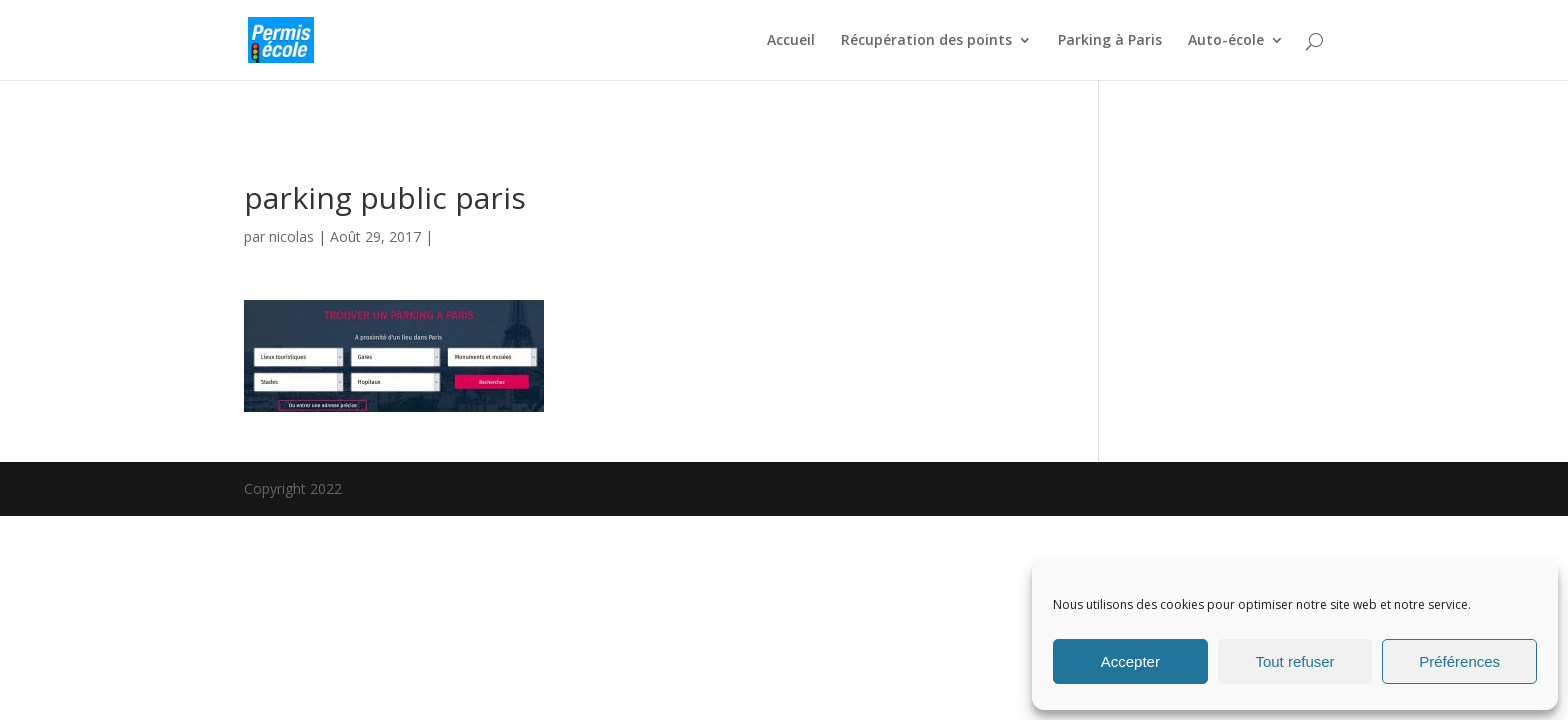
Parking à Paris (1110, 41)
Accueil (791, 41)
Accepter (1130, 661)
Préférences (1459, 661)
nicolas (291, 236)
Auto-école (1226, 41)
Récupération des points (926, 41)
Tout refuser (1294, 661)
